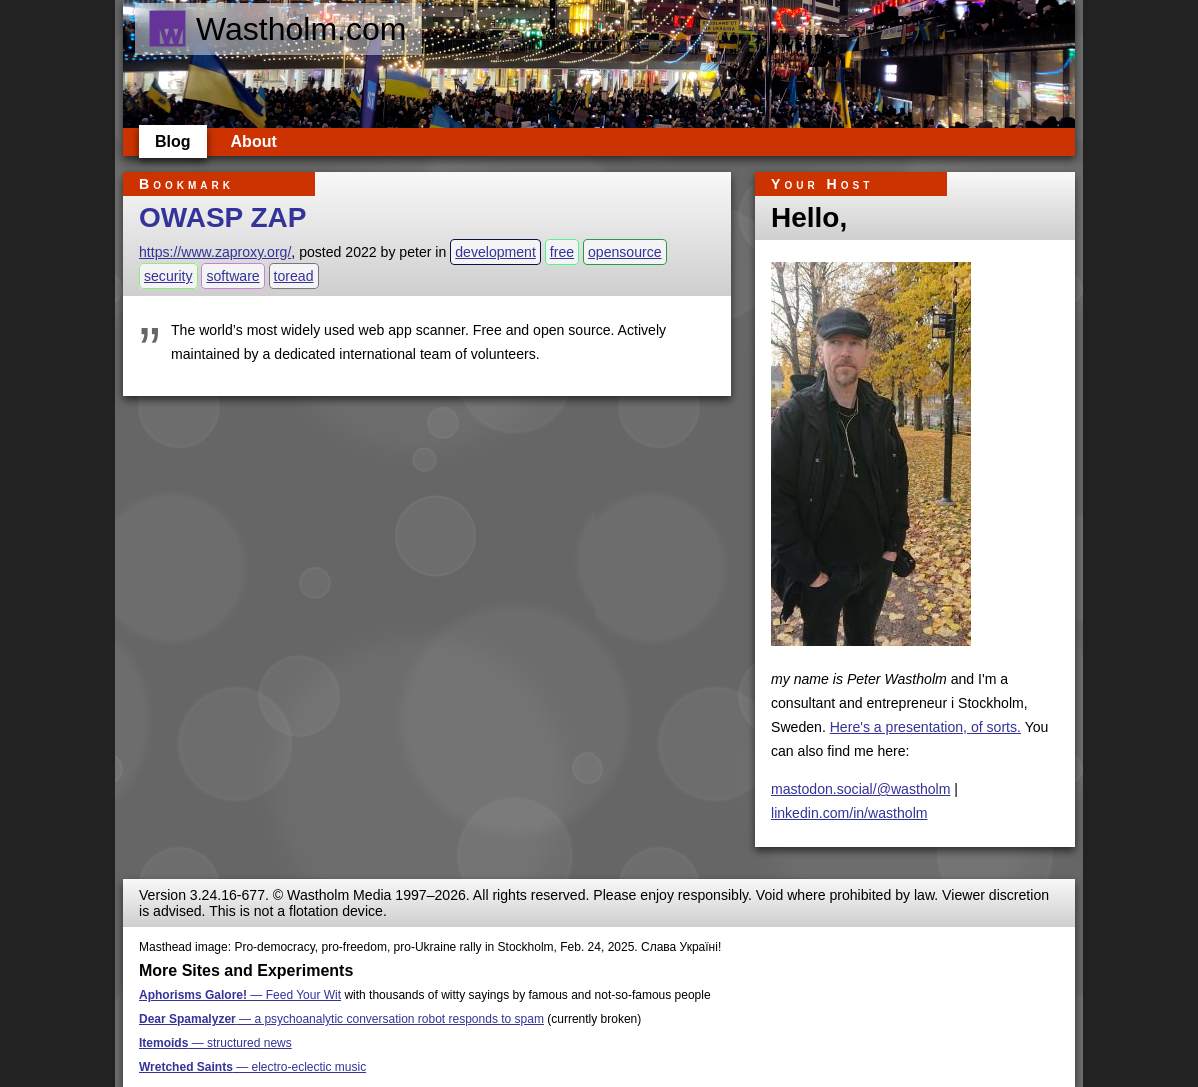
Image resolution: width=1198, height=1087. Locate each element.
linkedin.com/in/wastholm (849, 813)
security (168, 276)
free (562, 252)
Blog (173, 141)
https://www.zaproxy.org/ (215, 252)
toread (294, 276)
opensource (625, 252)
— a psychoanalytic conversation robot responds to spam (341, 1019)
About (254, 141)
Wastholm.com (276, 29)
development (495, 252)
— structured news (215, 1043)
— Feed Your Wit (240, 995)
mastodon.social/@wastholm (860, 789)
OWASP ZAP (223, 217)
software (232, 276)
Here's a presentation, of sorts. (925, 727)
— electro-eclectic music (252, 1067)
